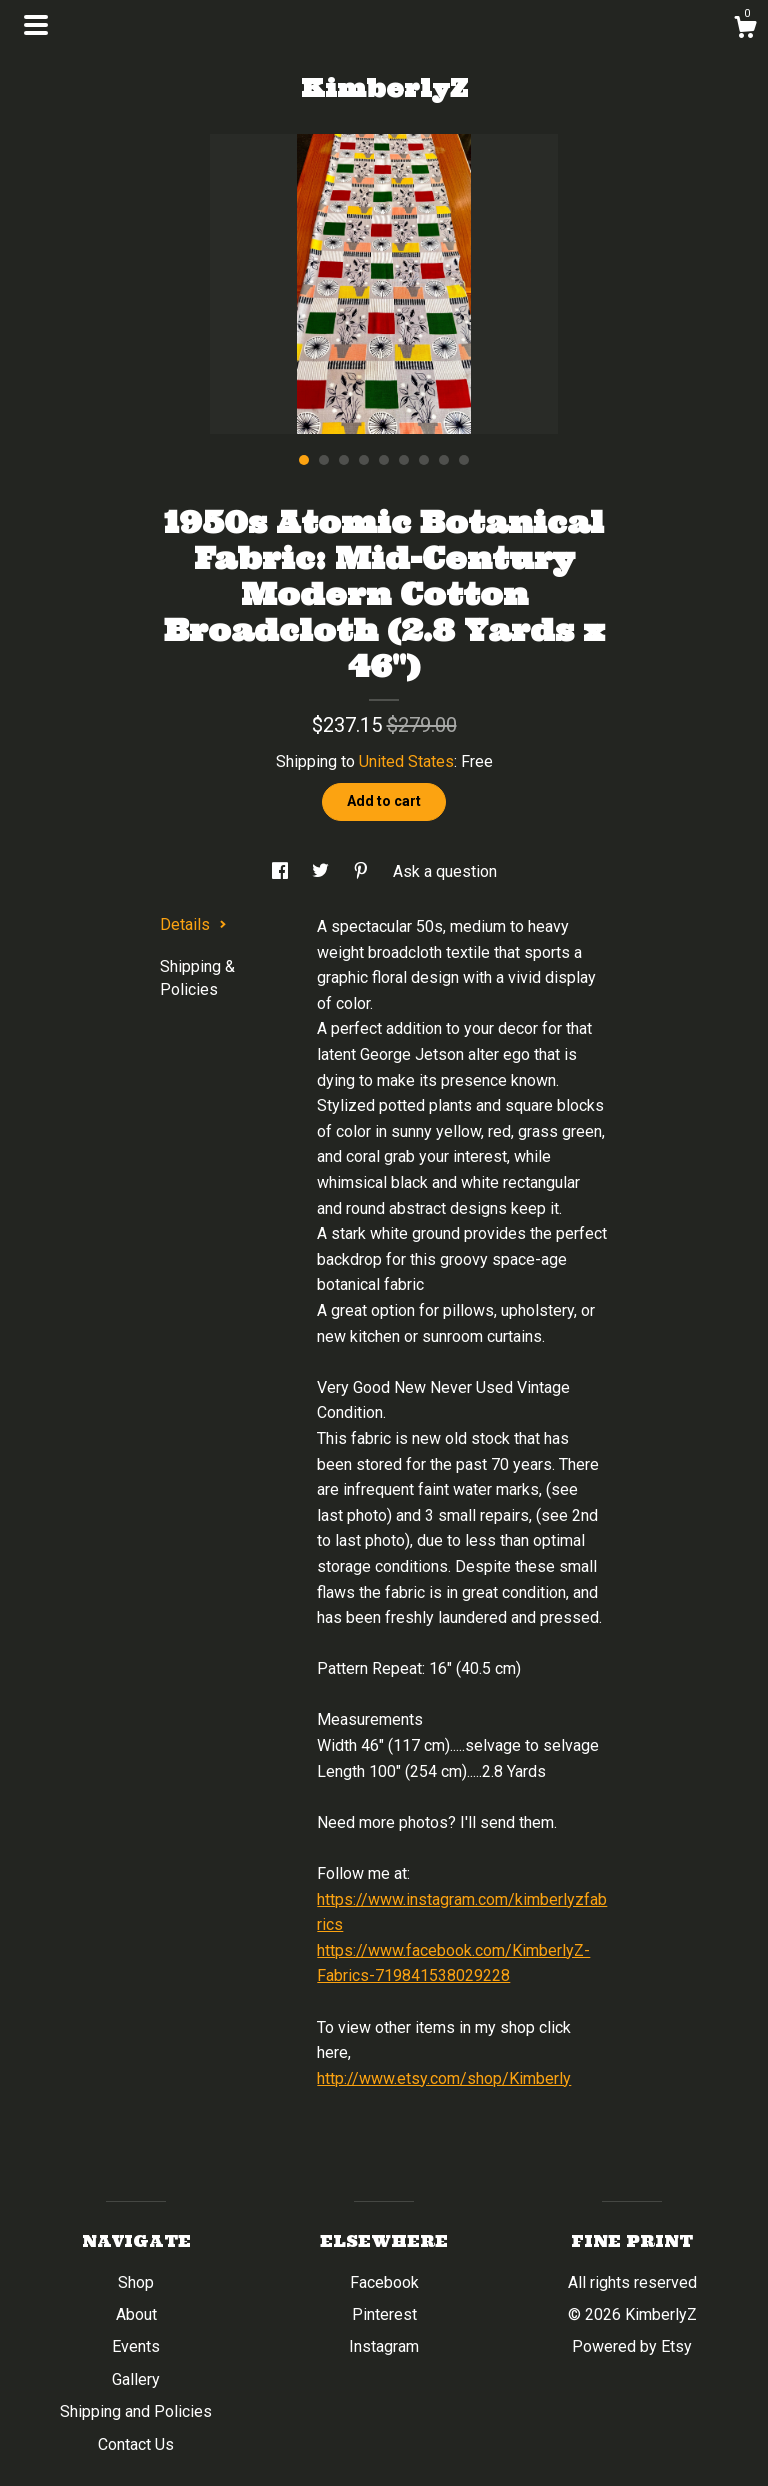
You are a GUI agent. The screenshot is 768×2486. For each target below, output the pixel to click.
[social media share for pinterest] (363, 871)
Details (193, 924)
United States (406, 761)
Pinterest (384, 2314)
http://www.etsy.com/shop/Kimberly (444, 2078)
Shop (136, 2282)
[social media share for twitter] (322, 871)
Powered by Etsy (632, 2346)
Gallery (136, 2379)
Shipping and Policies (136, 2411)
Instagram (384, 2346)
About (136, 2314)
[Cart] (745, 30)
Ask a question (445, 871)
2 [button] (324, 460)
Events (136, 2346)
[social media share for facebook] (282, 871)
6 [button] (404, 460)
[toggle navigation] (36, 25)
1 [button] (304, 460)
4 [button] (364, 460)
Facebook (384, 2282)
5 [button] (384, 460)
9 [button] (464, 460)
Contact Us (136, 2444)
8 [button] (444, 460)
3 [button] (344, 460)
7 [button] (424, 460)
